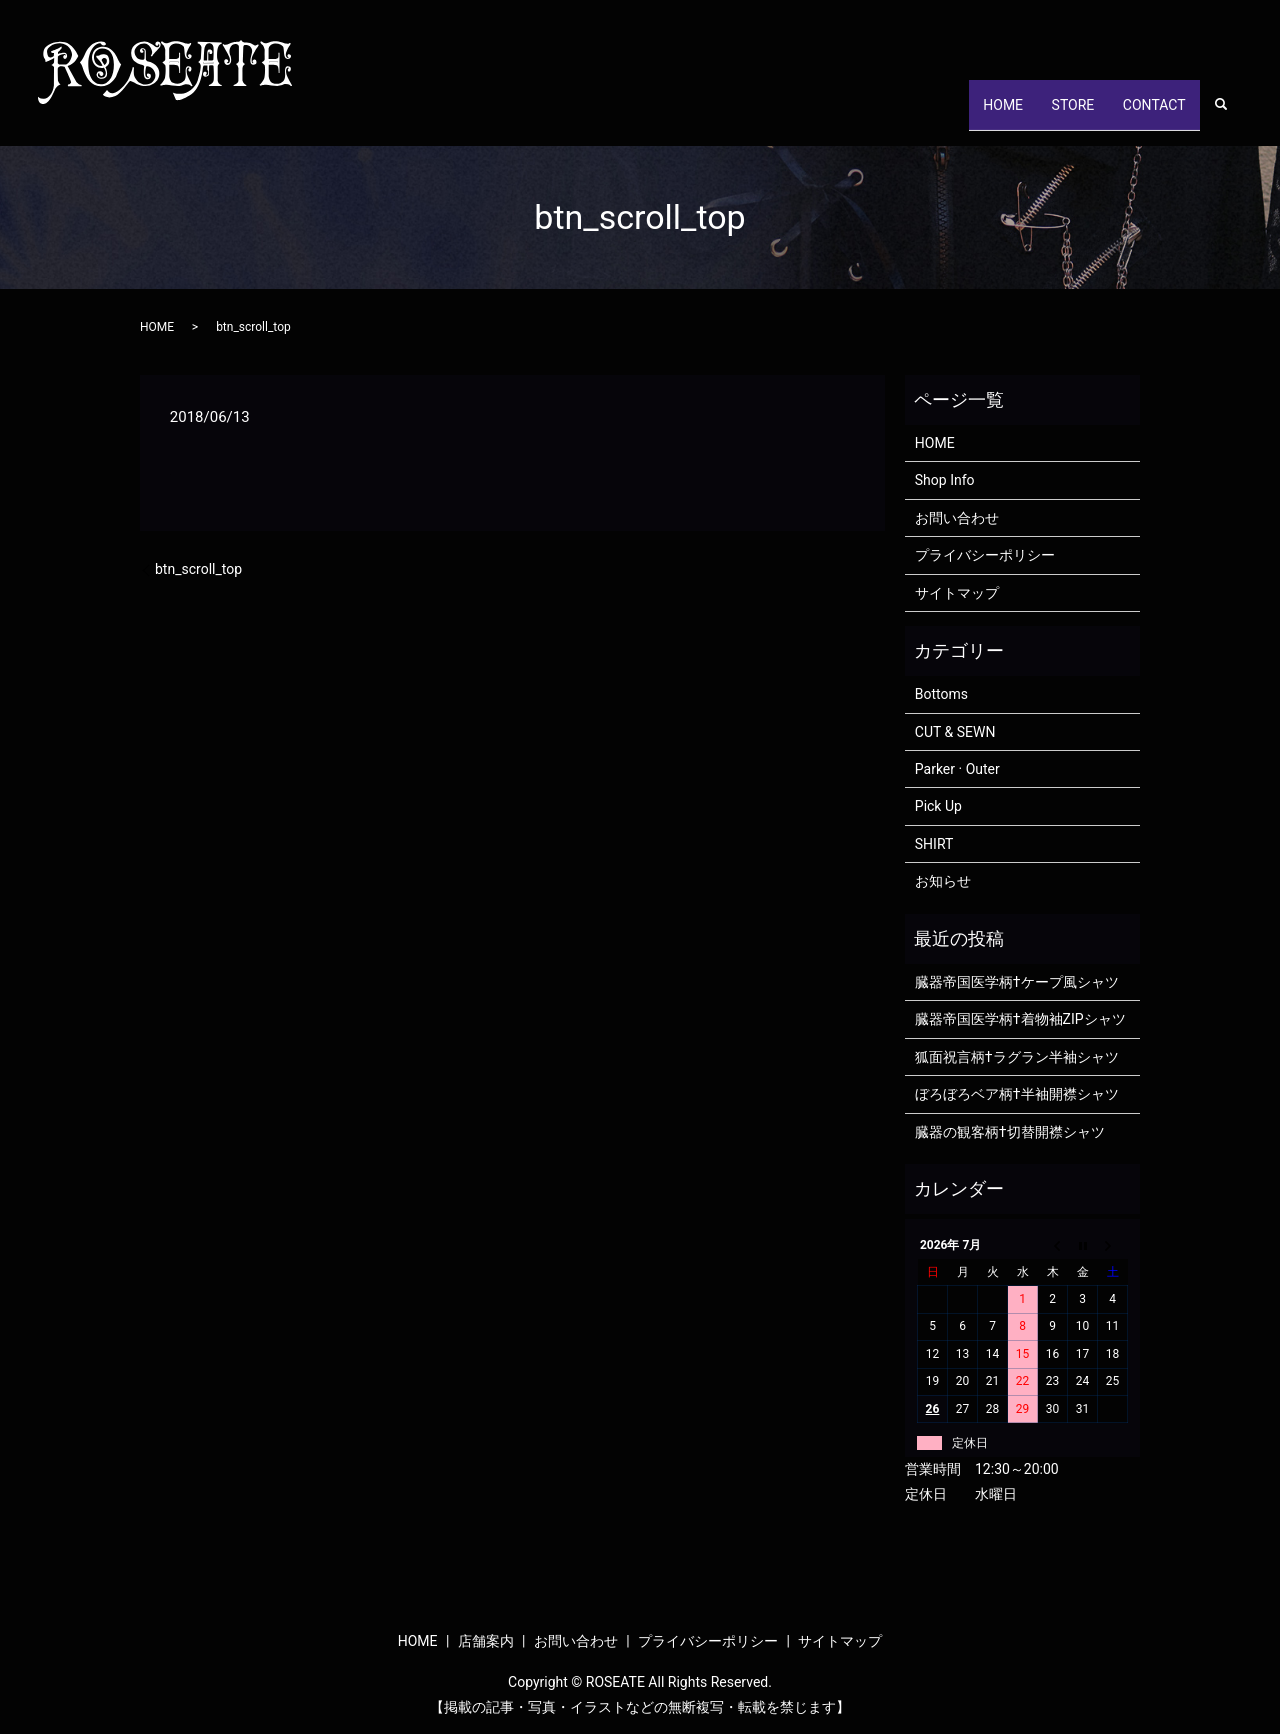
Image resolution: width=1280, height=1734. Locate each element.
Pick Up (938, 806)
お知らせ (943, 881)
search (1231, 115)
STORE (1052, 114)
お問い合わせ (957, 518)
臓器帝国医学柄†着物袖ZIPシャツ (1020, 1019)
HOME (969, 114)
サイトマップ (957, 593)
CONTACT (1147, 114)
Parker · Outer (957, 769)
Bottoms (941, 694)
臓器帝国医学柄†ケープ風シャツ (1017, 982)
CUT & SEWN (955, 732)
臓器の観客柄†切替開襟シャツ (1010, 1132)
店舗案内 (486, 1641)
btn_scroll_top (198, 569)
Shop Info (945, 480)
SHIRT (934, 844)
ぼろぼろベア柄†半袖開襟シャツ (1017, 1094)
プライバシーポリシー (985, 555)
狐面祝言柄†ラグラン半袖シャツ (1017, 1057)
